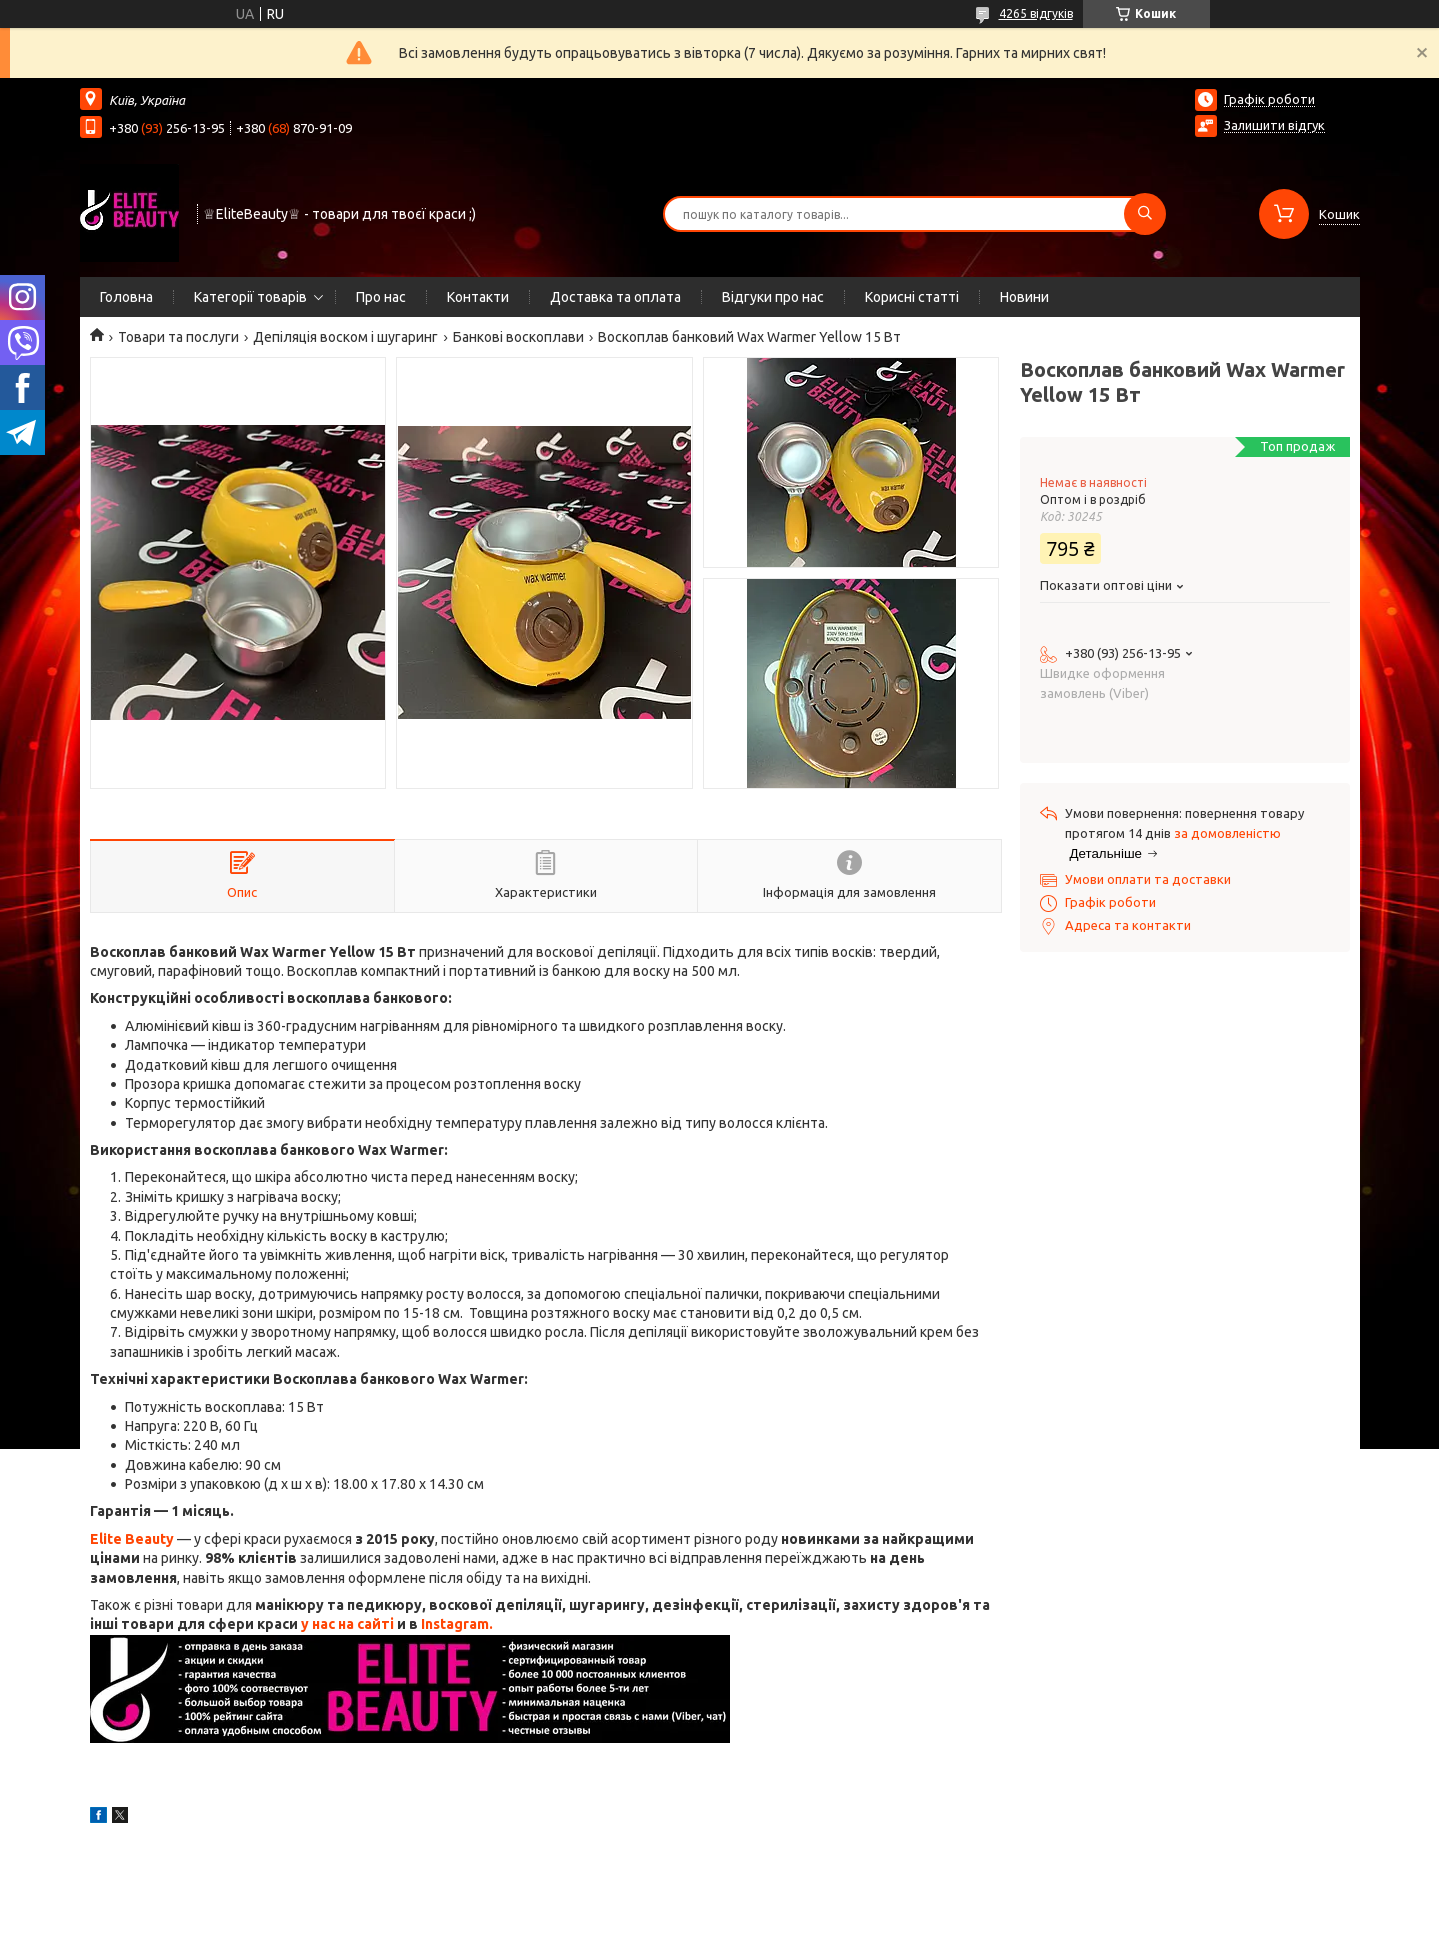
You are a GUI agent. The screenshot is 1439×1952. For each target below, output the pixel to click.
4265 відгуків (1036, 13)
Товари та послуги (178, 337)
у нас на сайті (347, 1624)
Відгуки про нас (773, 297)
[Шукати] (1145, 214)
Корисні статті (912, 297)
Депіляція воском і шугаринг (345, 337)
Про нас (381, 297)
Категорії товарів (250, 297)
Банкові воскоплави (518, 337)
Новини (1024, 297)
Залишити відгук (1274, 125)
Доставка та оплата (615, 297)
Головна (126, 297)
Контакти (478, 297)
